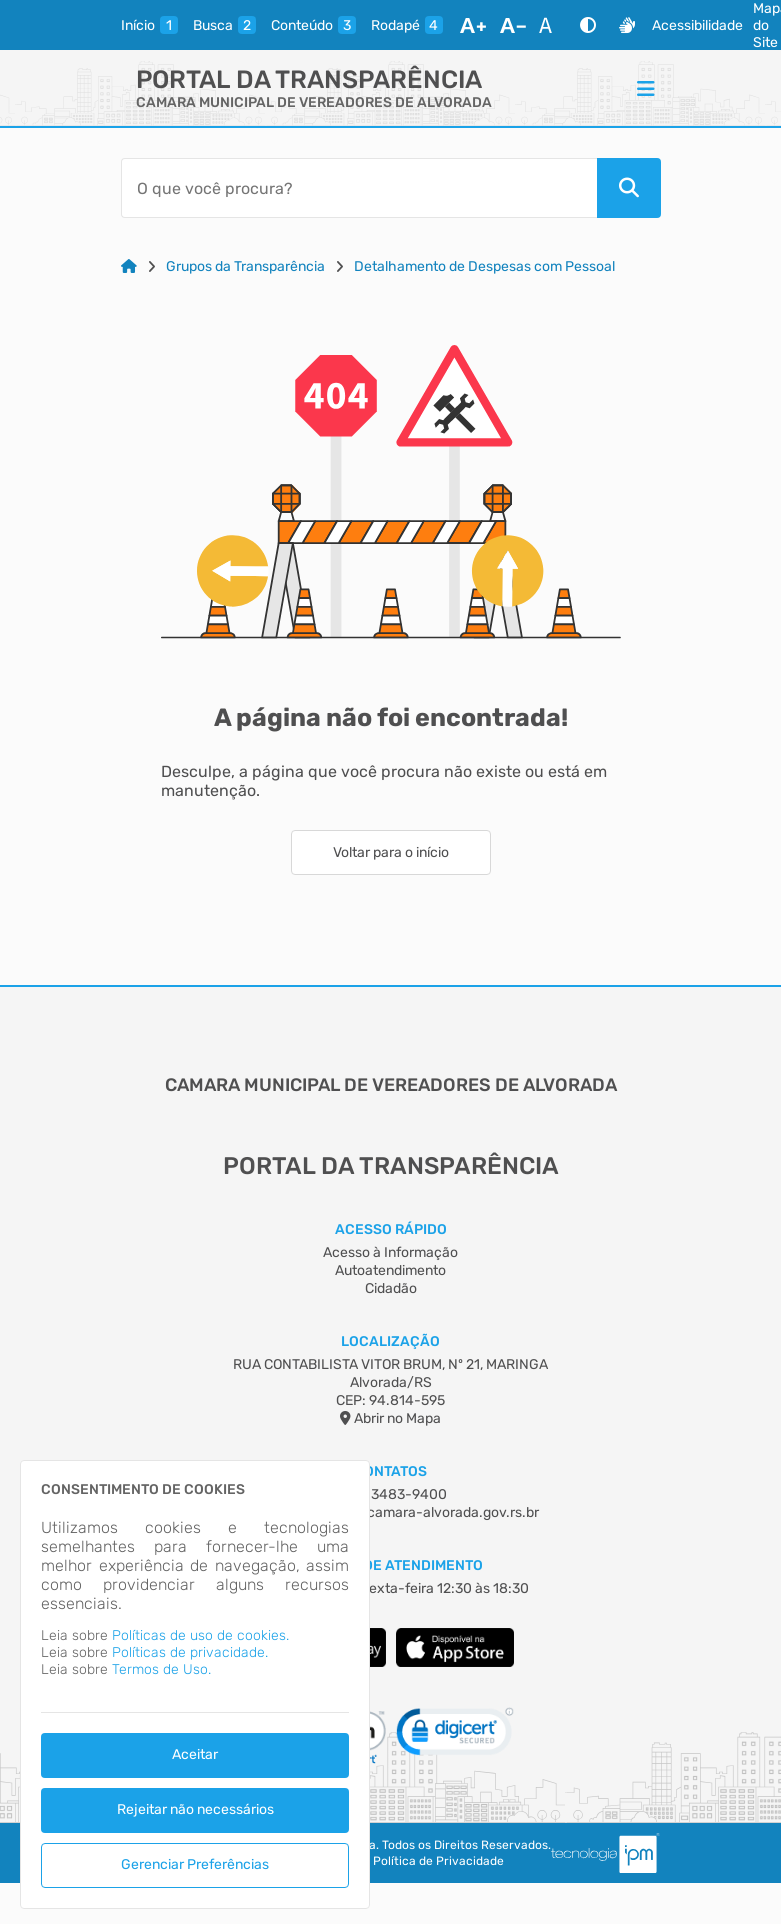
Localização (390, 1341)
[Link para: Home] (129, 266)
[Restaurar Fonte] (551, 25)
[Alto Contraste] (588, 25)
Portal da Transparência (309, 79)
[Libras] (627, 25)
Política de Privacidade (438, 1861)
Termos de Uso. (161, 1669)
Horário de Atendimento (390, 1565)
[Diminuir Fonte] (513, 25)
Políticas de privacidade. (190, 1652)
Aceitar (195, 1754)
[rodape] (407, 25)
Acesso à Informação (390, 1252)
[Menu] (646, 88)
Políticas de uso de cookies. (200, 1635)
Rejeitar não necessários (195, 1809)
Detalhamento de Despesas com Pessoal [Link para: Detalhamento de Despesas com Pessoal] (484, 266)
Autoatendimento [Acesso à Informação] (390, 1270)
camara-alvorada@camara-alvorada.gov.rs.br (391, 1512)
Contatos (390, 1471)
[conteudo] (313, 25)
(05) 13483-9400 (391, 1494)
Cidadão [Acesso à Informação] (391, 1288)
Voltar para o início (391, 852)
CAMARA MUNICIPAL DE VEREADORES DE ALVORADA (314, 102)
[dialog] (195, 1684)
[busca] (224, 25)
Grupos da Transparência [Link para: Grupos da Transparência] (245, 266)
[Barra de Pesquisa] (359, 188)
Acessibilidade (697, 25)
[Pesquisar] (629, 188)
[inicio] (149, 25)
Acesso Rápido (391, 1229)
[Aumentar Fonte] (473, 25)
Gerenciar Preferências (195, 1864)
